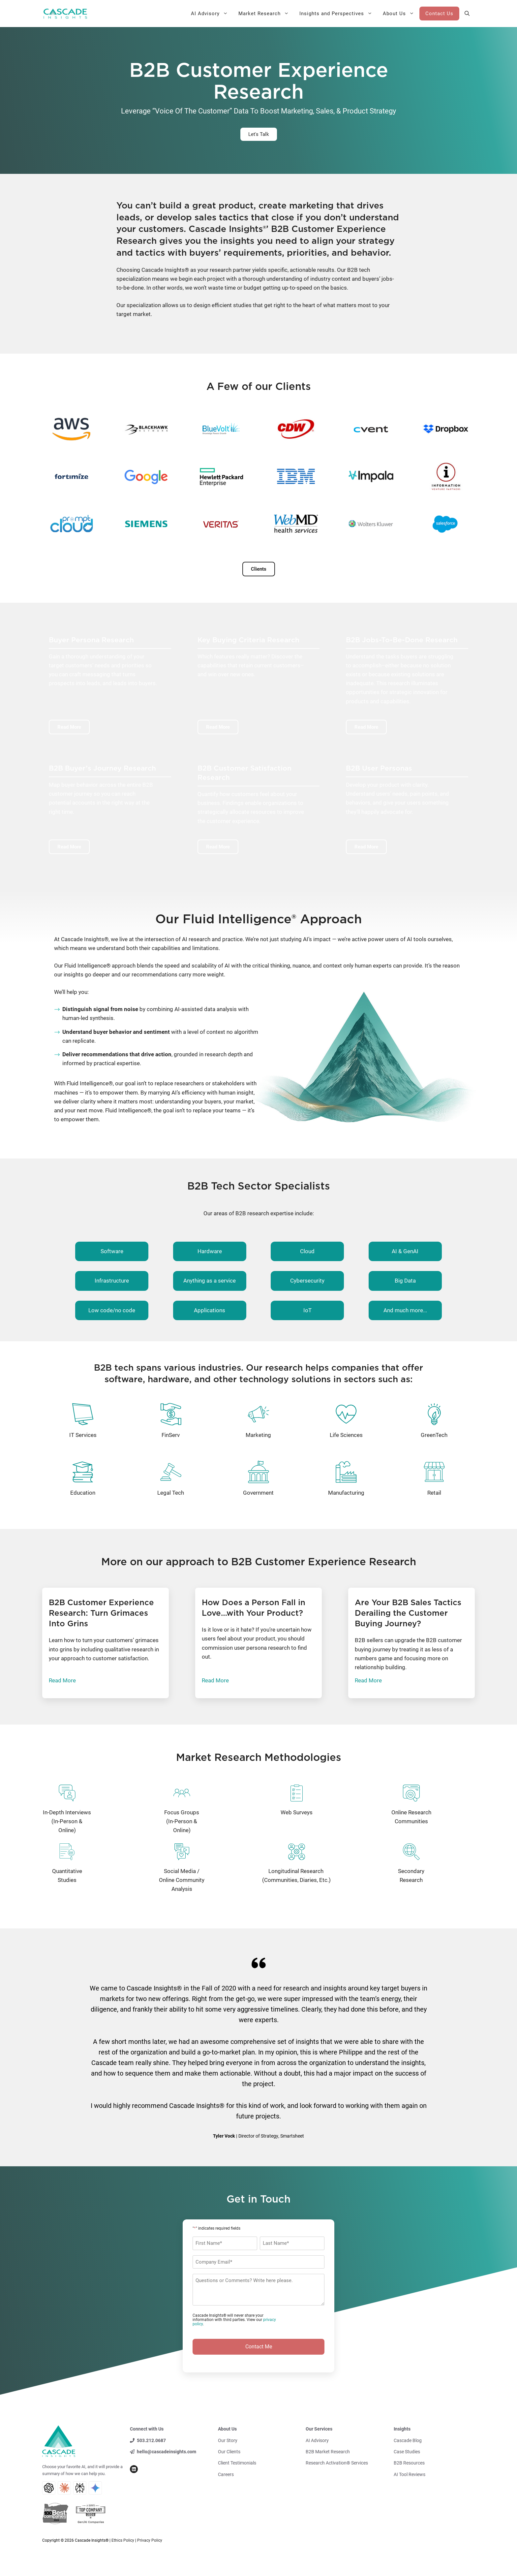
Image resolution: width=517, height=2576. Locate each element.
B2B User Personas (379, 768)
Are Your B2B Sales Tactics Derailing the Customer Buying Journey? (408, 1613)
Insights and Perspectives (338, 13)
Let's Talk (258, 134)
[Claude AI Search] (64, 2488)
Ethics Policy (122, 2540)
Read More (62, 1680)
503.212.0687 (151, 2440)
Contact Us (439, 13)
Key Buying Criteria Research (248, 640)
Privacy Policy (149, 2540)
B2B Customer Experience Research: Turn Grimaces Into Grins (101, 1613)
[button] (467, 13)
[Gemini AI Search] (95, 2488)
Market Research (266, 13)
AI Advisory (212, 13)
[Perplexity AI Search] (79, 2488)
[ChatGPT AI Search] (48, 2488)
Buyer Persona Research (91, 640)
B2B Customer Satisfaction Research (244, 773)
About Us (401, 13)
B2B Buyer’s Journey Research (102, 768)
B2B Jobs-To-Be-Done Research (402, 640)
